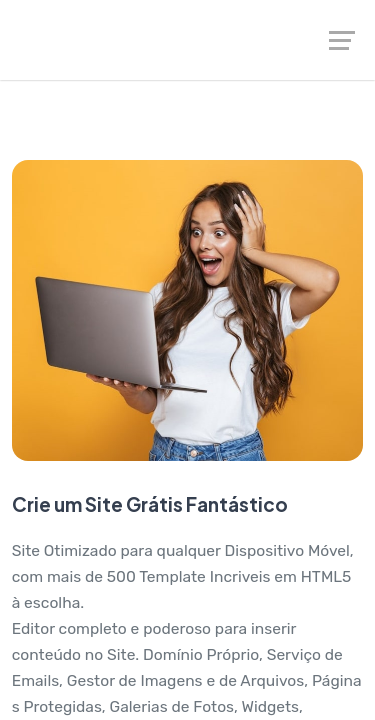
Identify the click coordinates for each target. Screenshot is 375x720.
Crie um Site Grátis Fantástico (150, 504)
